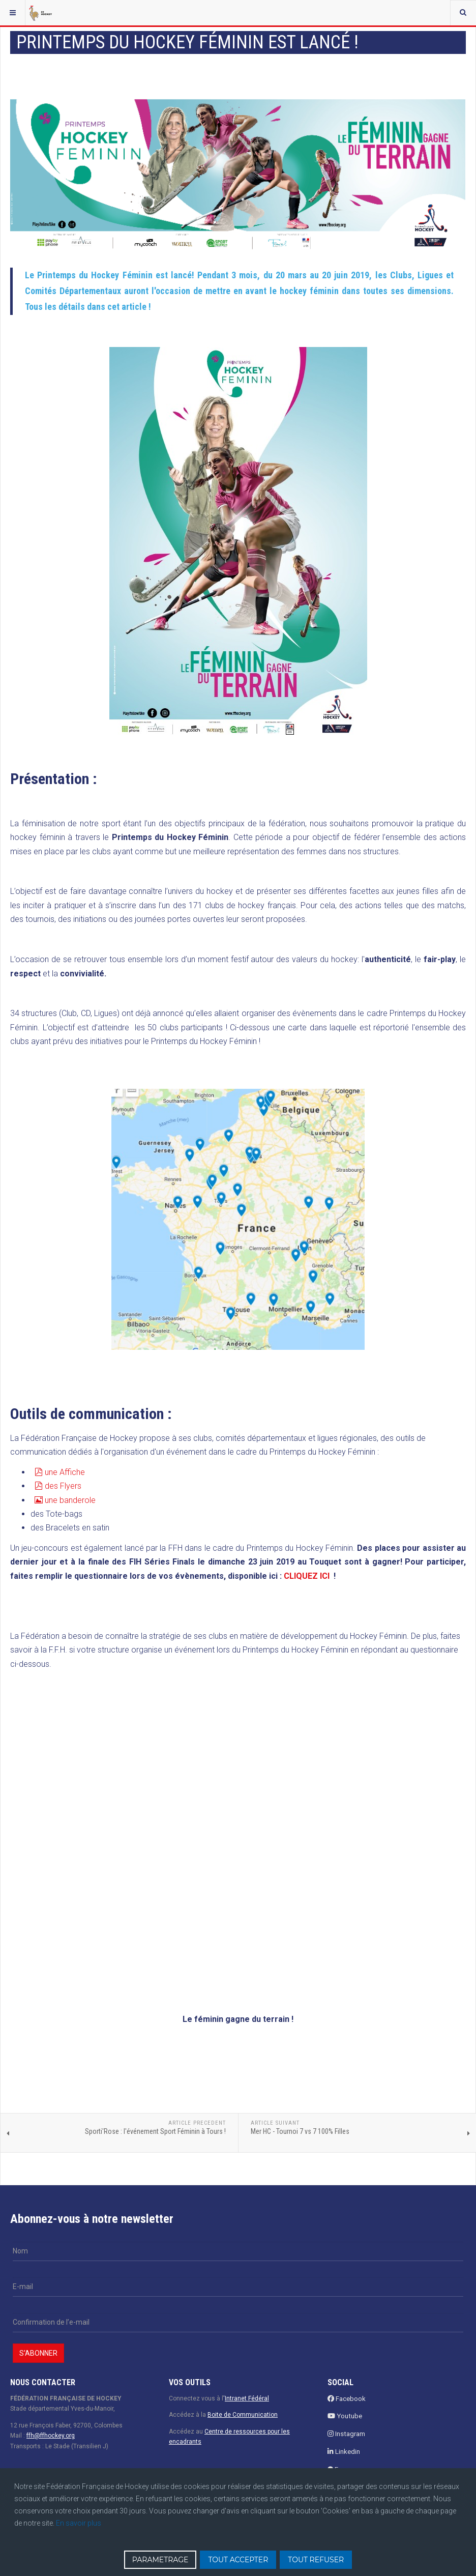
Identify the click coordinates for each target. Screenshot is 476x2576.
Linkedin (344, 2451)
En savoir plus (78, 2523)
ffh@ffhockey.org (50, 2435)
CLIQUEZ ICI (307, 1576)
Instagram (346, 2434)
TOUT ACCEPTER (238, 2559)
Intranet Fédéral (247, 2398)
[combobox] (463, 12)
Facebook (347, 2399)
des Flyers (57, 1486)
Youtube (345, 2416)
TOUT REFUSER (316, 2559)
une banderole (64, 1500)
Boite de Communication (242, 2414)
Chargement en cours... (188, 1829)
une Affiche (59, 1472)
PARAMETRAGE (160, 2559)
